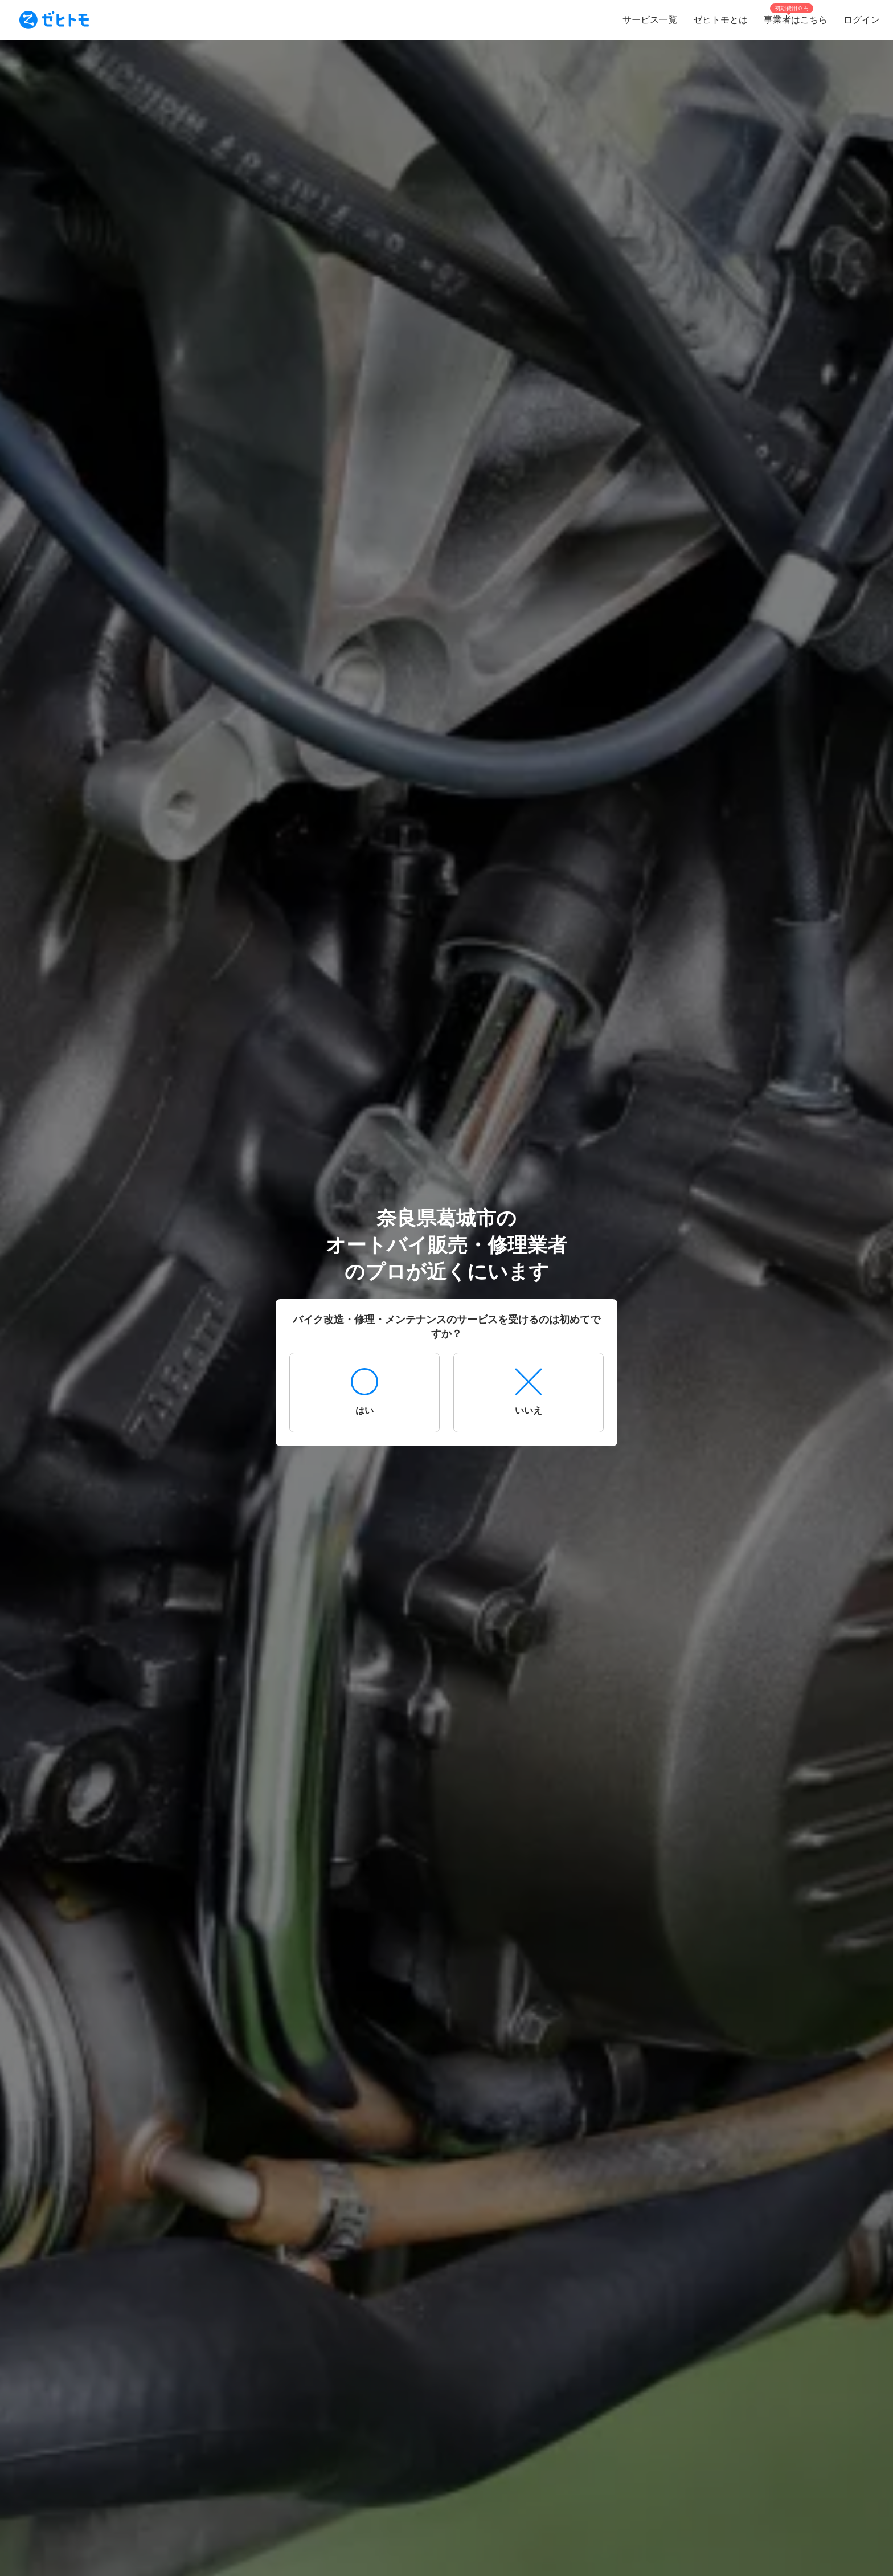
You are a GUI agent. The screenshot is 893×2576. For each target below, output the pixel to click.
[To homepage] (54, 20)
